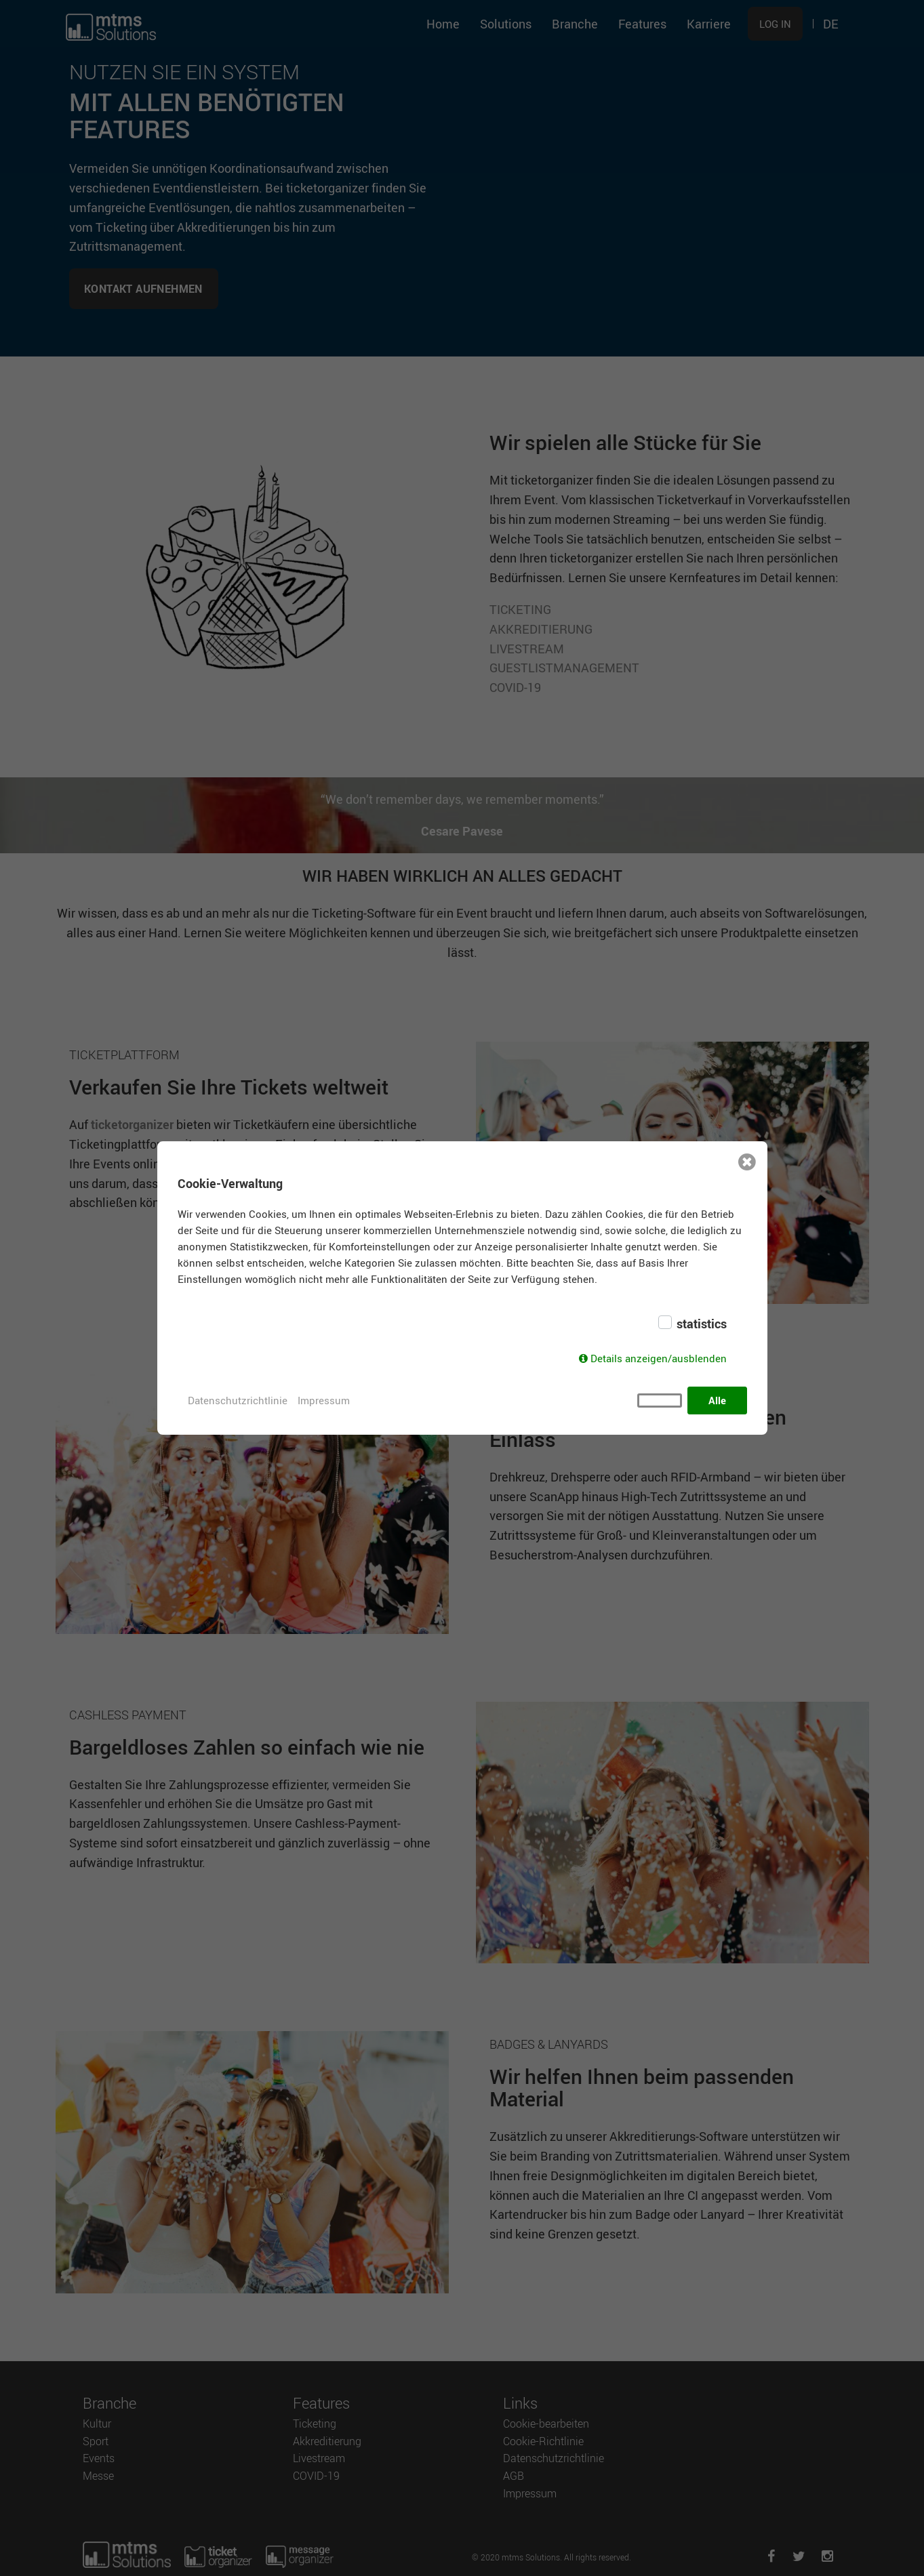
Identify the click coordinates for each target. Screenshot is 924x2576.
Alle (717, 1400)
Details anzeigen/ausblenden (658, 1358)
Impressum (324, 1400)
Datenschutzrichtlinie (237, 1400)
